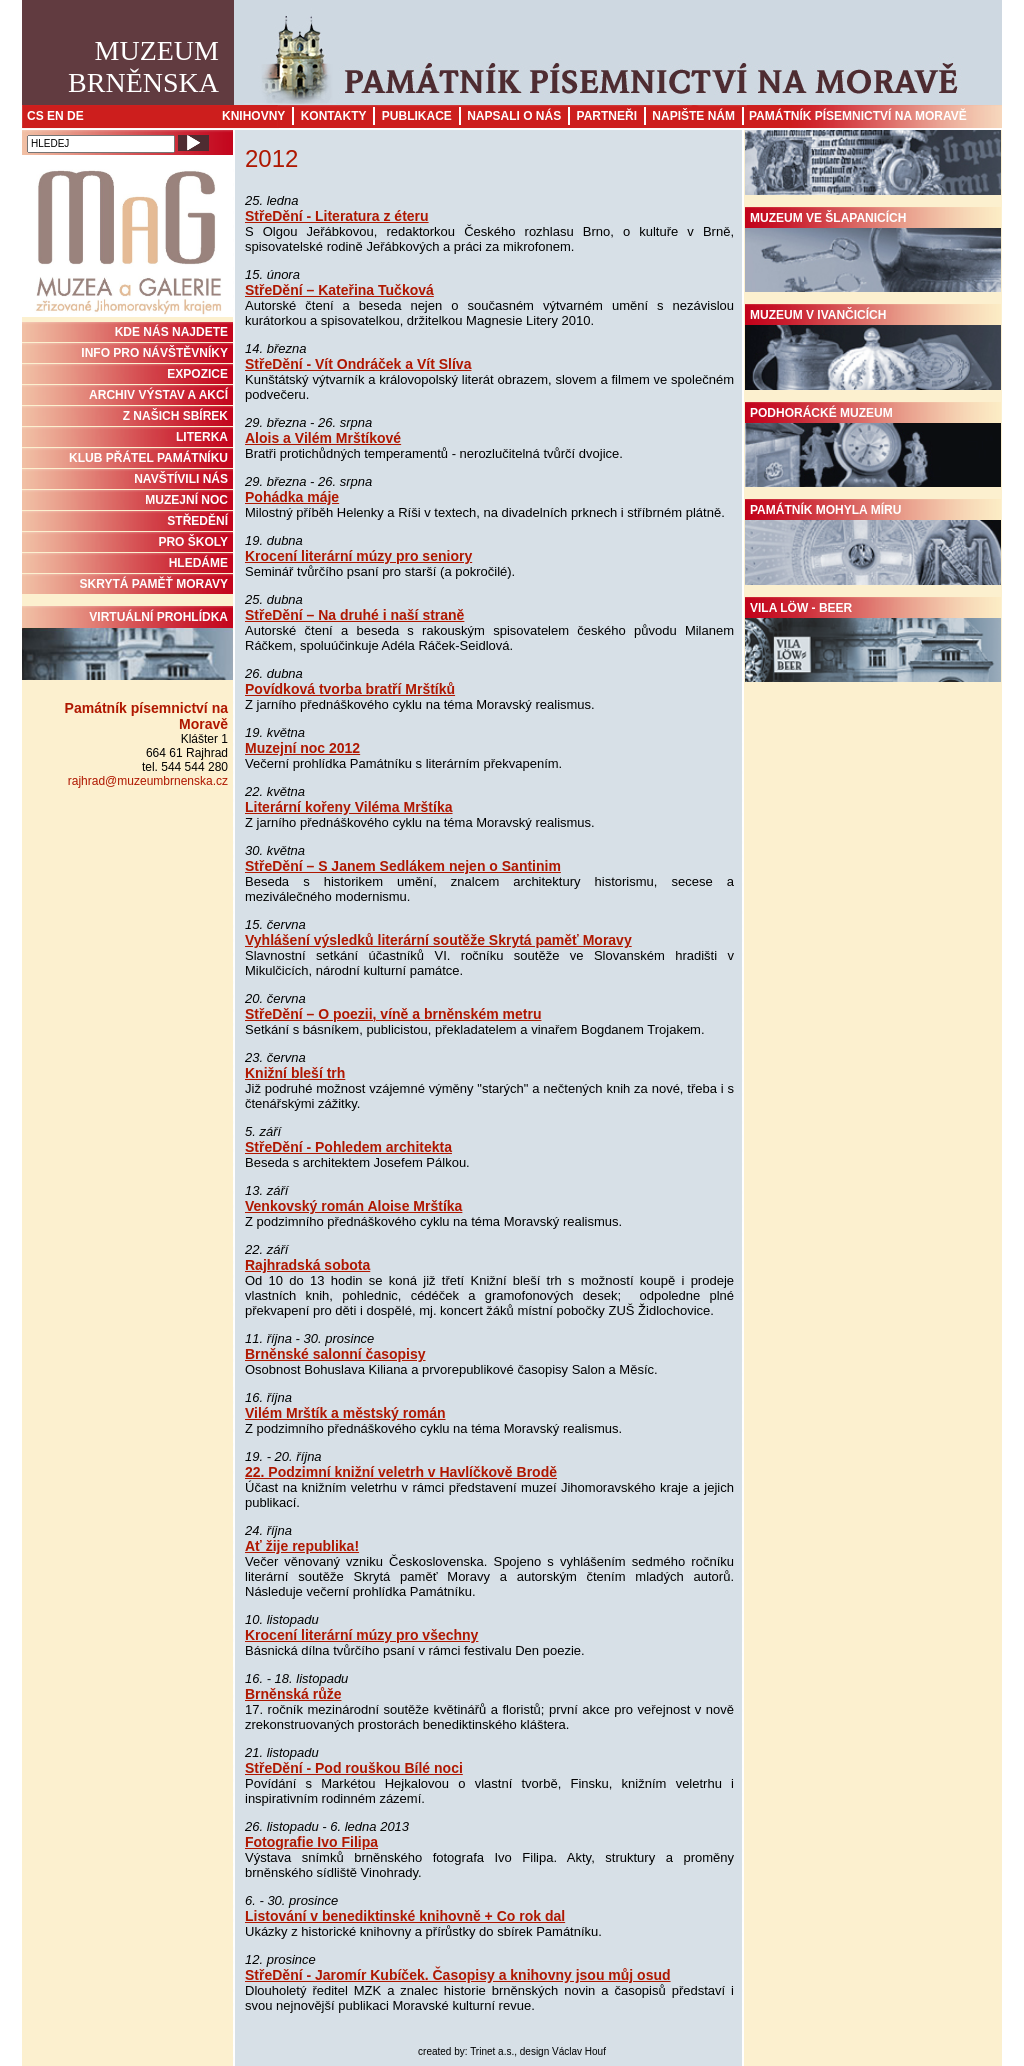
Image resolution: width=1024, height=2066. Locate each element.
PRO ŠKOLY (193, 542)
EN (55, 116)
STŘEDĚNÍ (197, 521)
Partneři (607, 116)
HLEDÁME (198, 563)
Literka (202, 437)
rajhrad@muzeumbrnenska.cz (148, 781)
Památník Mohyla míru (873, 544)
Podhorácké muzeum (873, 447)
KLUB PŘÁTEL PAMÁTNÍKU (148, 458)
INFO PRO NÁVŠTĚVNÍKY (154, 353)
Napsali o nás (514, 116)
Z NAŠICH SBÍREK (175, 416)
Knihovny (253, 116)
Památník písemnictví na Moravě (858, 116)
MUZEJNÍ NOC (186, 500)
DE (75, 116)
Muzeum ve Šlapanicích (873, 252)
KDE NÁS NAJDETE (171, 332)
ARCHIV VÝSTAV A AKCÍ (158, 395)
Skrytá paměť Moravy (154, 584)
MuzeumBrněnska (143, 66)
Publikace (417, 116)
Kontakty (334, 116)
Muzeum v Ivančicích (873, 349)
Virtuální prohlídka (127, 645)
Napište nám (693, 116)
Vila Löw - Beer (873, 642)
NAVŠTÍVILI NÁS (181, 479)
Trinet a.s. (492, 2051)
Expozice (197, 374)
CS (35, 116)
